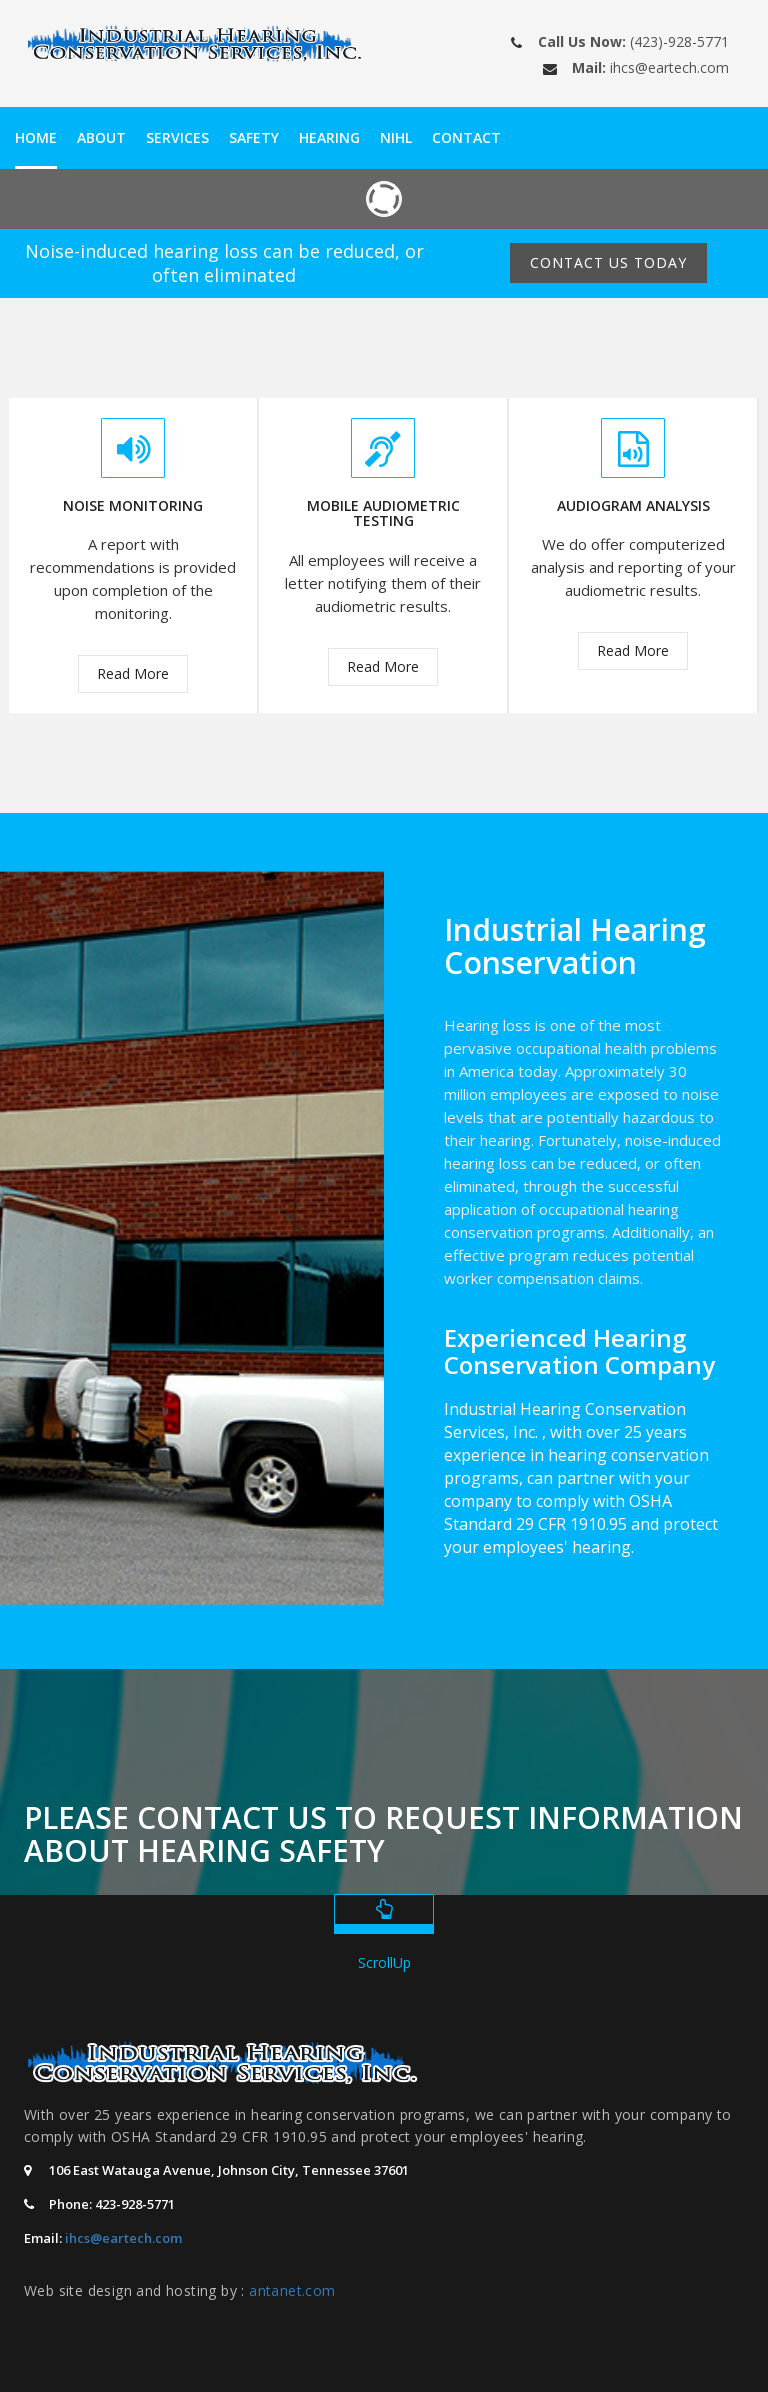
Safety (254, 137)
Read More (133, 673)
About (101, 137)
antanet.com (292, 2290)
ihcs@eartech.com (669, 67)
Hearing (329, 137)
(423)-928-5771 (679, 41)
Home (36, 137)
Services (177, 137)
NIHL (396, 137)
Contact (466, 137)
